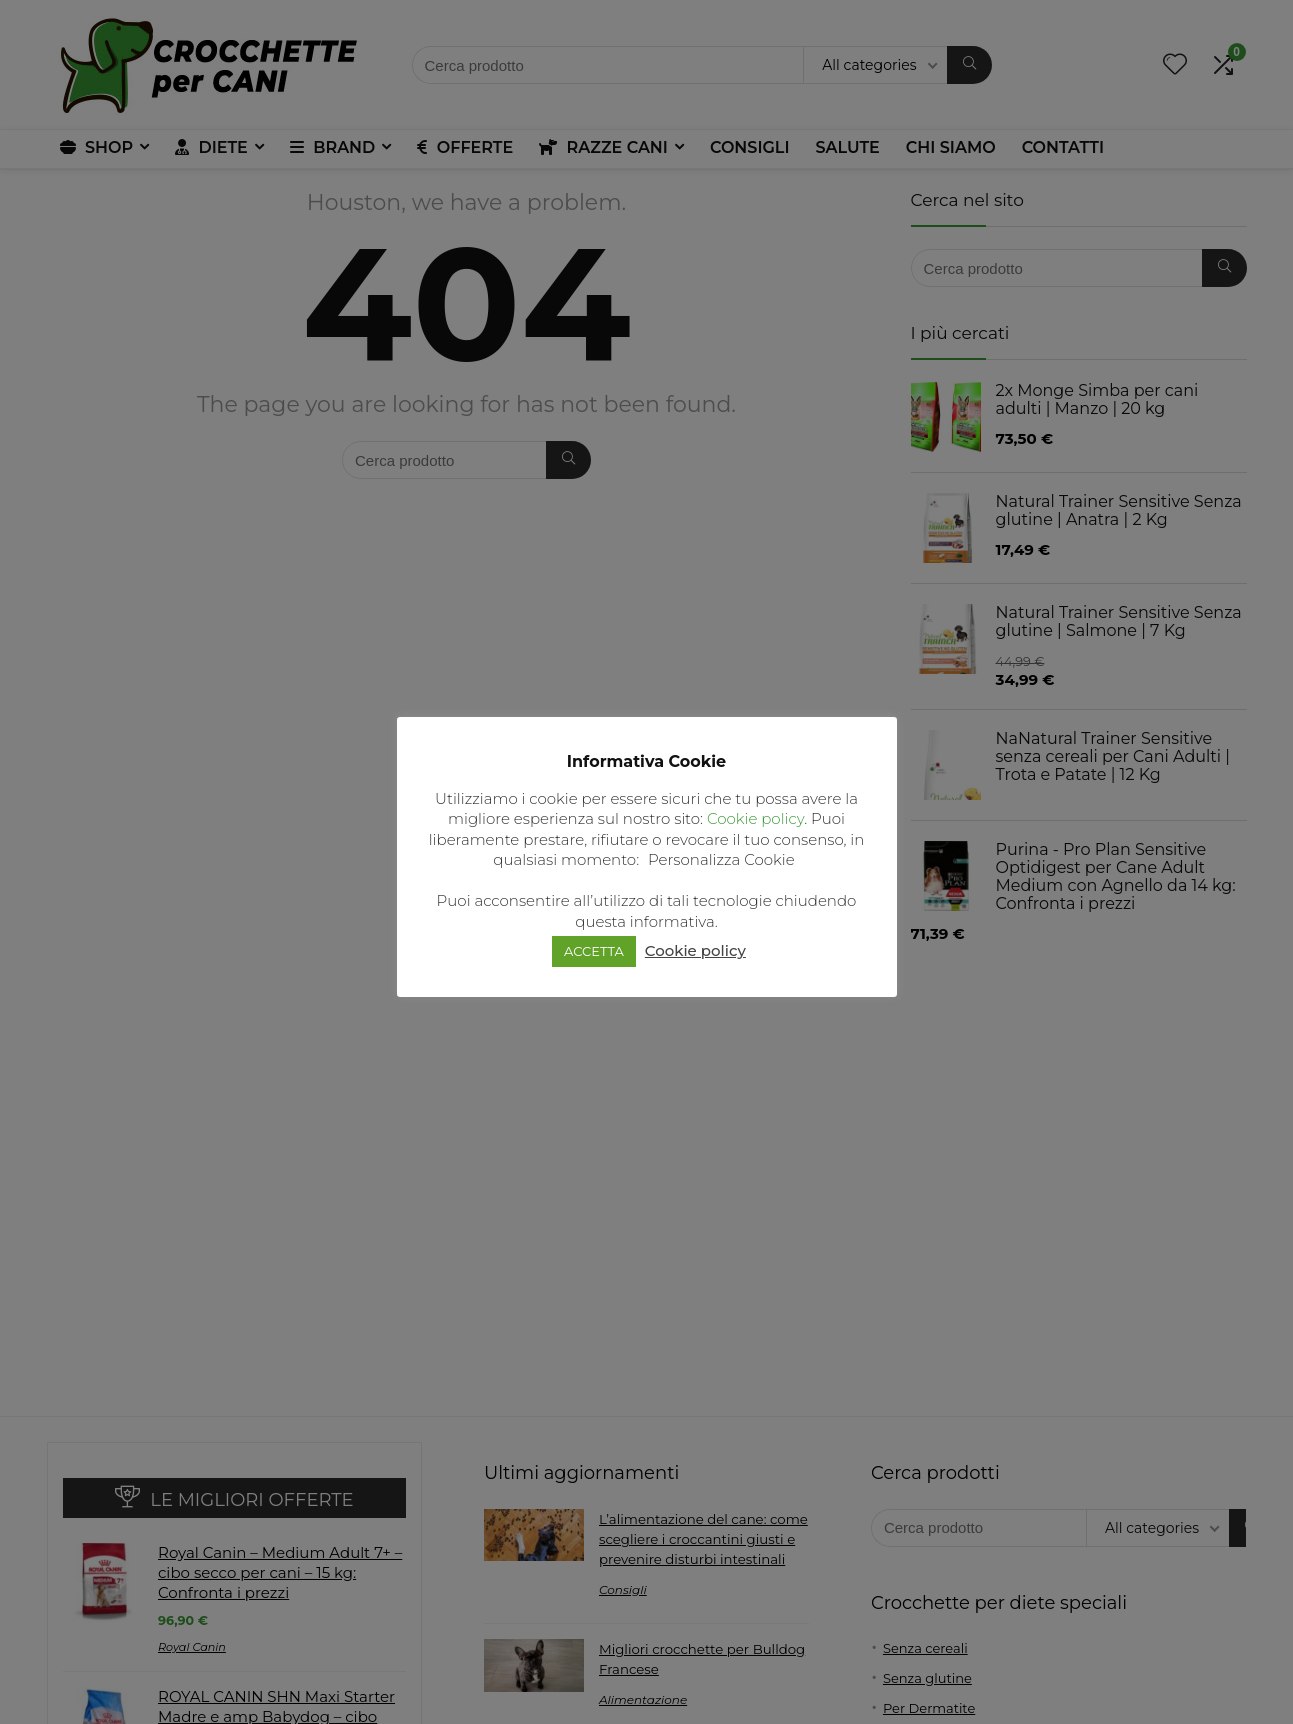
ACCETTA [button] (594, 951)
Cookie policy (755, 818)
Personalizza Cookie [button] (721, 859)
